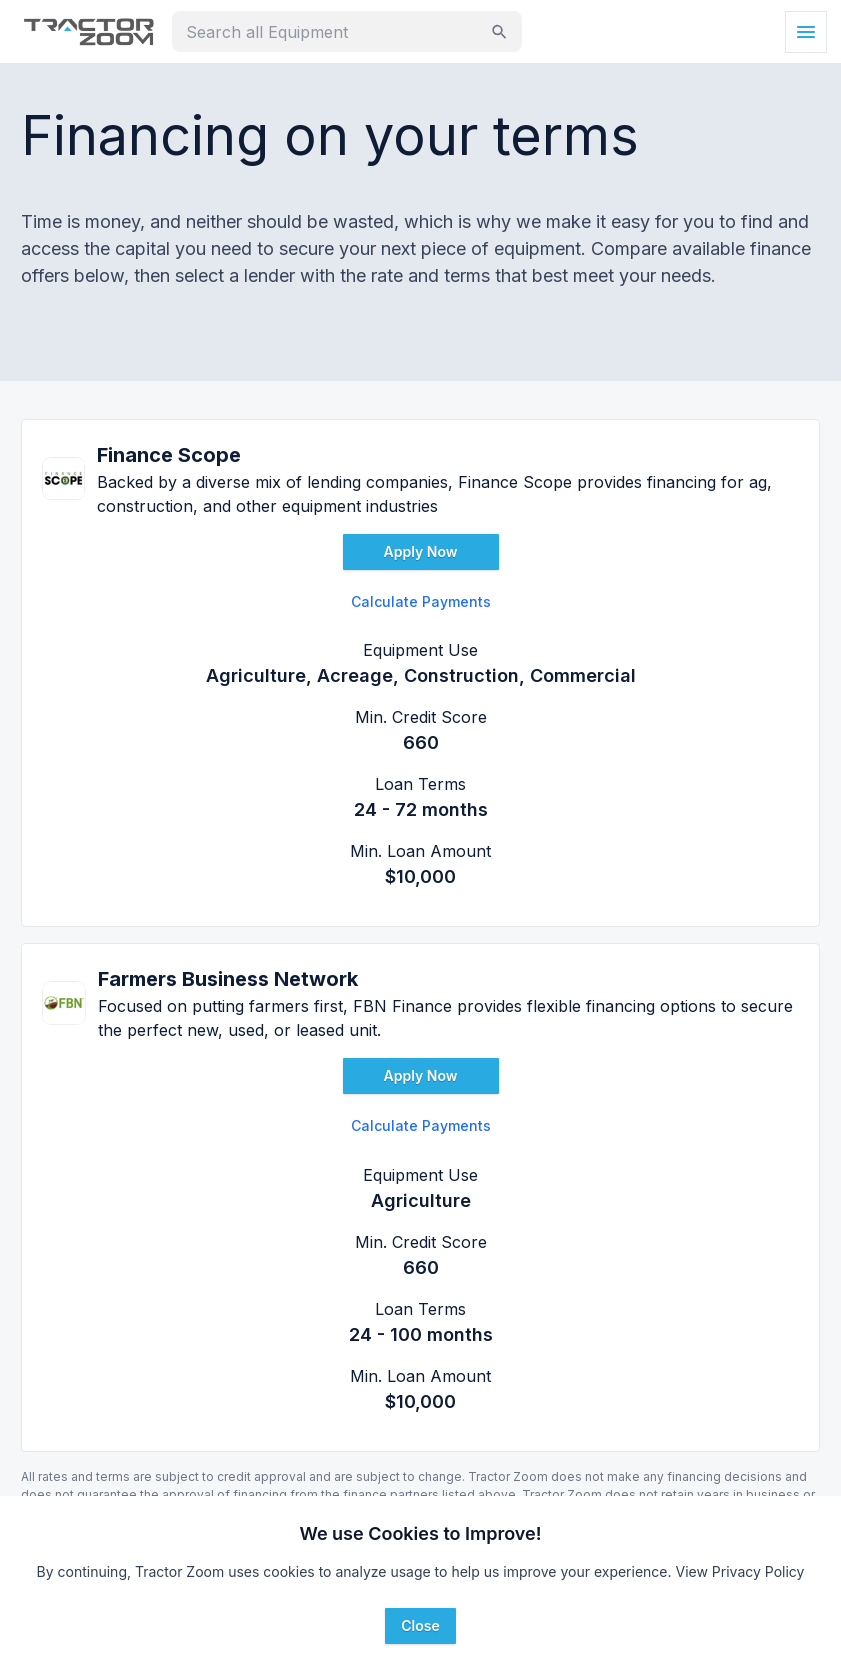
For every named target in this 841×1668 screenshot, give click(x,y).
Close (420, 1625)
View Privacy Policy (739, 1571)
